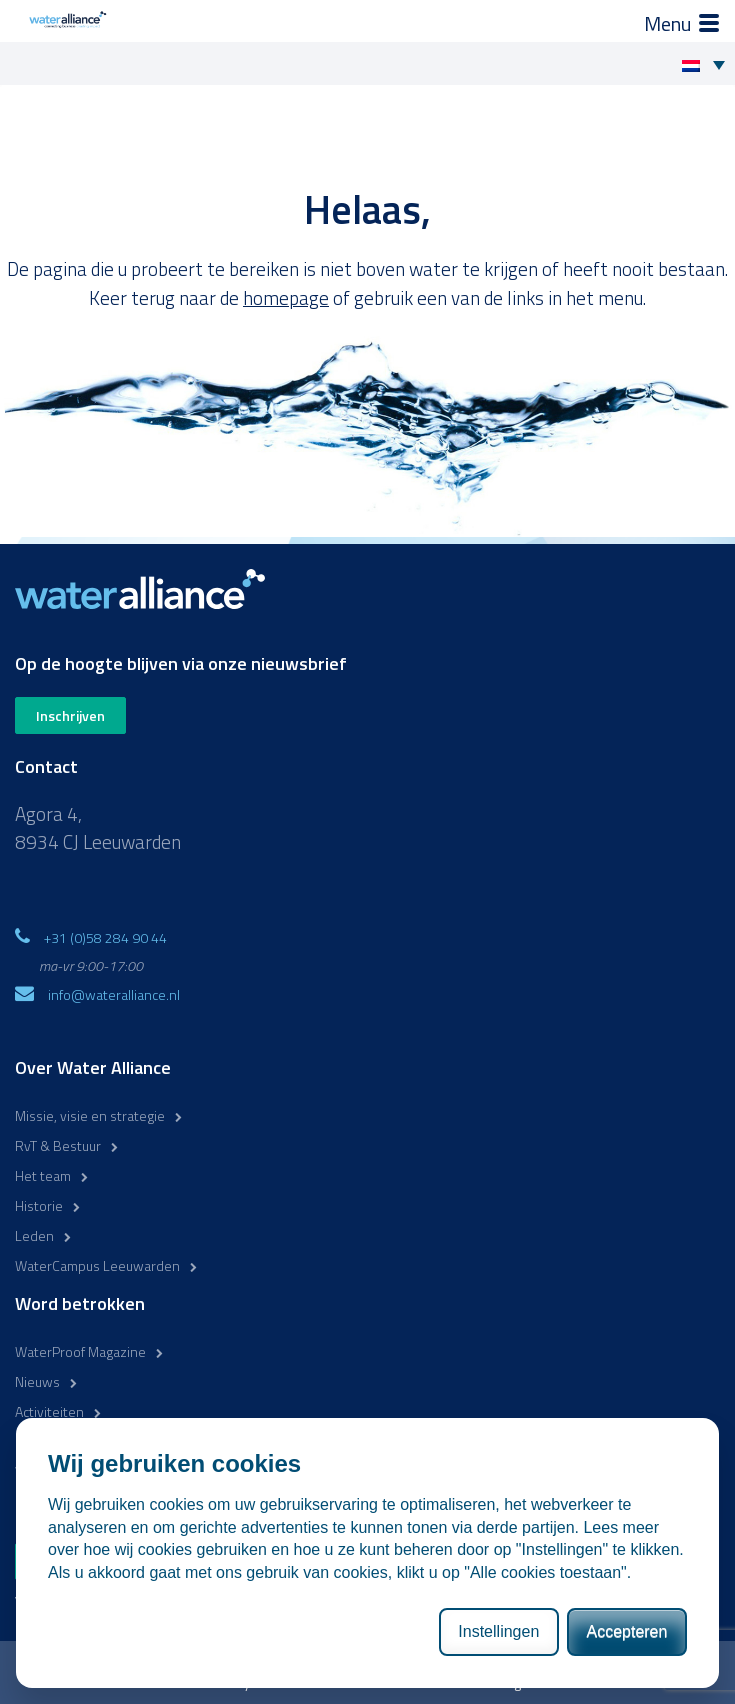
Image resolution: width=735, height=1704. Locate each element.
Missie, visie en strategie (90, 1115)
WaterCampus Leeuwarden (97, 1265)
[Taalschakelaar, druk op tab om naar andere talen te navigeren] (708, 64)
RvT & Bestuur (58, 1145)
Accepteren (626, 1631)
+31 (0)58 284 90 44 (105, 937)
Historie (39, 1205)
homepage (286, 297)
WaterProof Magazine (80, 1351)
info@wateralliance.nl (114, 994)
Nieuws (37, 1381)
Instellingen (498, 1631)
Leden (34, 1235)
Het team (43, 1175)
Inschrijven (70, 715)
